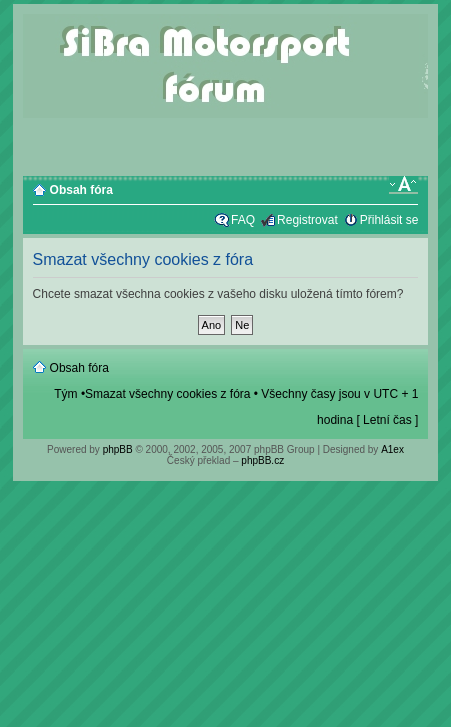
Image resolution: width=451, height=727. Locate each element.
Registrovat (307, 220)
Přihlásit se (389, 220)
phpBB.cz (262, 460)
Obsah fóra (81, 190)
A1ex (392, 449)
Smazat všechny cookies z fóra (167, 394)
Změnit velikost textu (403, 185)
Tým (65, 394)
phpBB (118, 449)
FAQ (243, 220)
